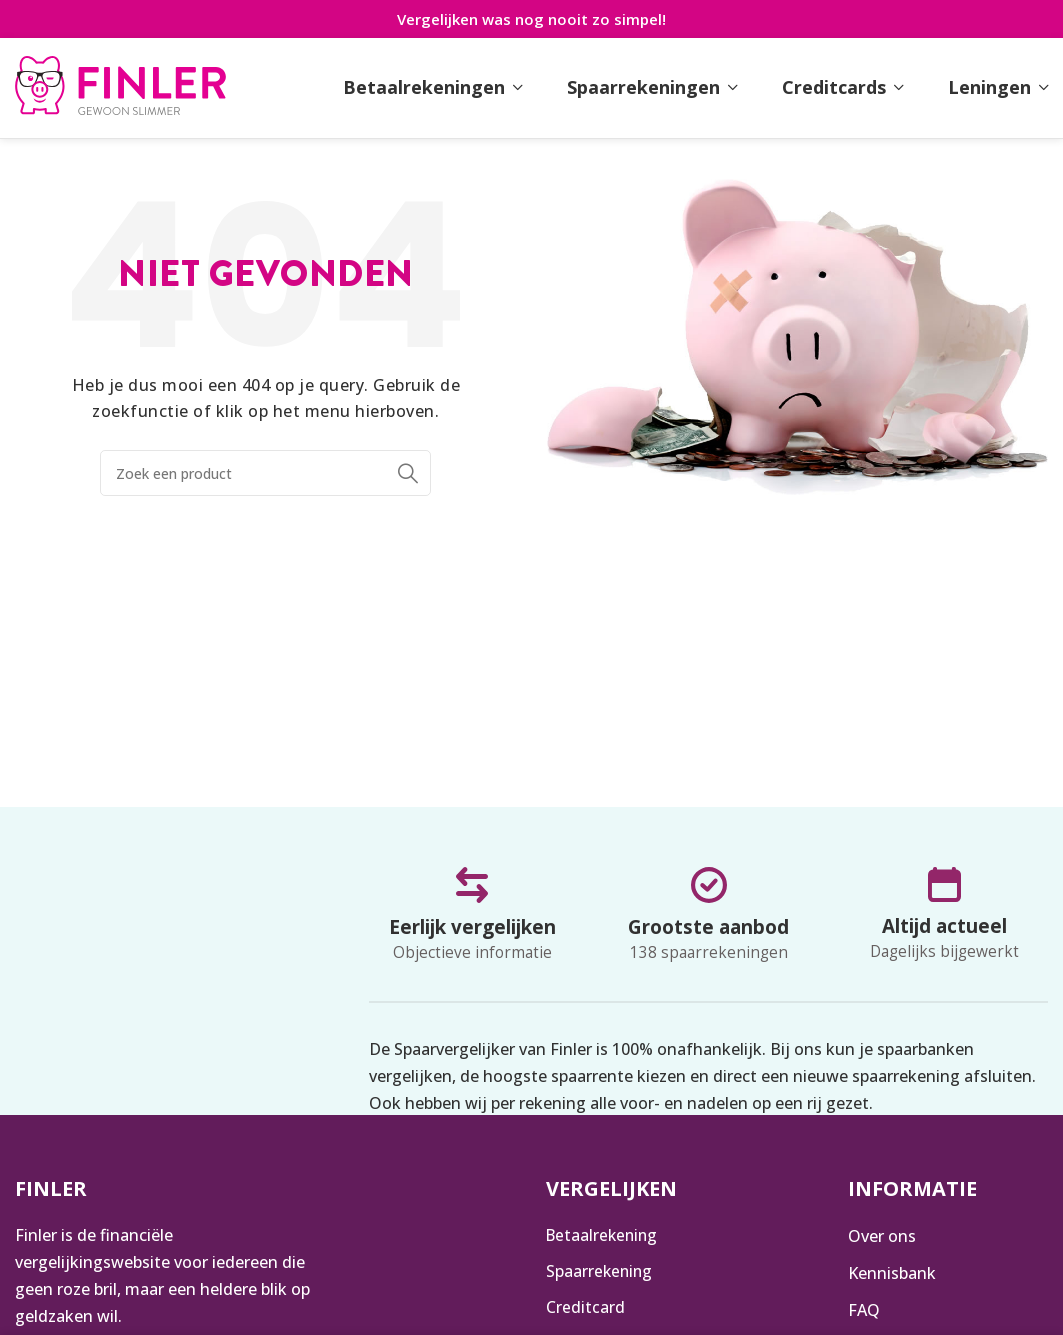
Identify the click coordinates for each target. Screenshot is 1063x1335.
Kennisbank (892, 1272)
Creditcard (585, 1309)
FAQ (864, 1309)
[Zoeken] (265, 473)
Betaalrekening (604, 1236)
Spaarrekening (600, 1272)
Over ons (882, 1236)
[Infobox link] (120, 88)
